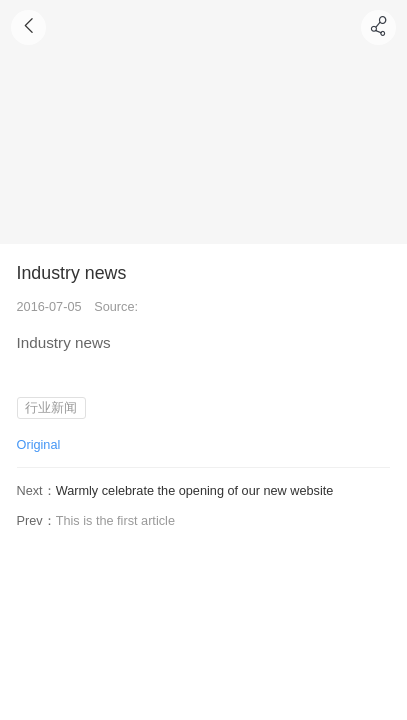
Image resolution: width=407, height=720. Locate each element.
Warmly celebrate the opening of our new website (195, 490)
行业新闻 (51, 407)
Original (39, 444)
